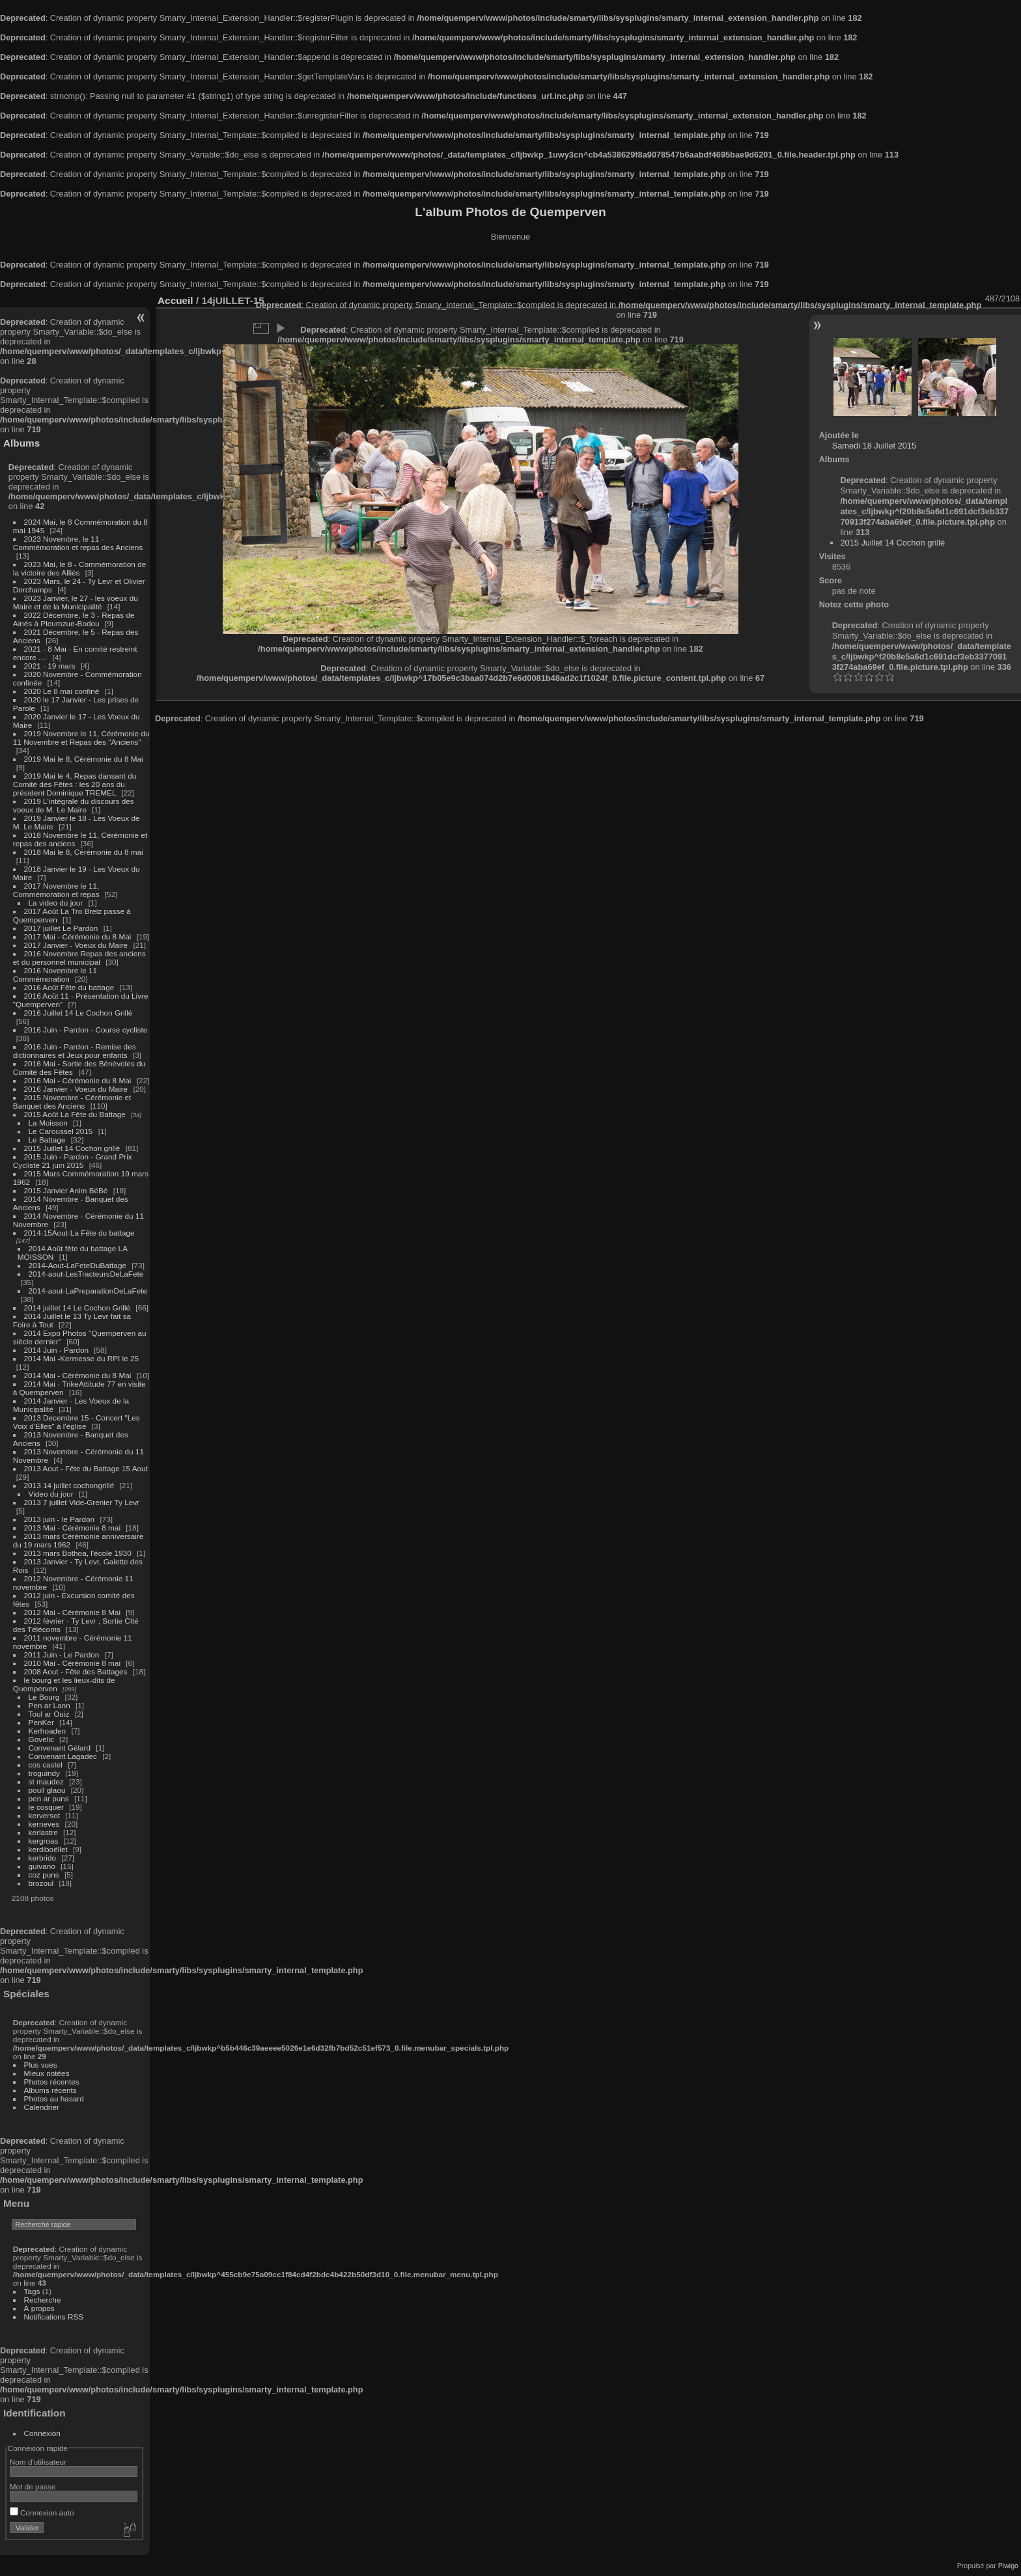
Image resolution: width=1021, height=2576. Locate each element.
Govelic (41, 1739)
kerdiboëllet (48, 1849)
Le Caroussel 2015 (61, 1131)
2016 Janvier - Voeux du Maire (76, 1089)
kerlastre (43, 1832)
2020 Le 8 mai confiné (62, 691)
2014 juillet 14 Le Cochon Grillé (77, 1307)
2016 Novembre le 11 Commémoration (55, 974)
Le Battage (47, 1139)
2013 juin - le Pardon (59, 1519)
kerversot (44, 1815)
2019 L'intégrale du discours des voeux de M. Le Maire (73, 805)
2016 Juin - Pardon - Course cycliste (86, 1029)
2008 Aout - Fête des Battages (76, 1671)
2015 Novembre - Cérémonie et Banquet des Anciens (72, 1101)
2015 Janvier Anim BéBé (66, 1190)
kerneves (44, 1824)
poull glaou (47, 1790)
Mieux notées (47, 2073)
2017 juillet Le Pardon (61, 928)
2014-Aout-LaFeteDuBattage (77, 1265)
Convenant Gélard (60, 1747)
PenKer (41, 1722)
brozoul (41, 1883)
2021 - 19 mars (50, 665)
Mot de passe (33, 2486)
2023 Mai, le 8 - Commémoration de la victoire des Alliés (79, 568)
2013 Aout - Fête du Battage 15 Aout (86, 1468)
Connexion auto (42, 2512)
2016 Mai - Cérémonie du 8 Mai (78, 1080)
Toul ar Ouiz (49, 1714)
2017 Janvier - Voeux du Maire (76, 945)
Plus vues (40, 2064)
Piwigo (1008, 2565)
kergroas (44, 1840)
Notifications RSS (54, 2316)
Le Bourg (44, 1697)
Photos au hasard (54, 2098)
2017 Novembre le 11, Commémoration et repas (56, 889)
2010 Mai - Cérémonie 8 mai (72, 1663)
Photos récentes (51, 2081)
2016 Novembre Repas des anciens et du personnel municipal (79, 957)
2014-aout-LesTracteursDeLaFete (86, 1273)
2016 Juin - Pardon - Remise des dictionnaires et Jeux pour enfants (74, 1050)
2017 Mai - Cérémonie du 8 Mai (78, 936)
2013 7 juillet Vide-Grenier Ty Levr (81, 1502)
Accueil (175, 300)
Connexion (42, 2433)
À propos (39, 2308)
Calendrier (41, 2107)
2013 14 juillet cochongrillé (70, 1485)
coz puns (44, 1874)
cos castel (46, 1764)
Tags (32, 2291)
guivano (42, 1866)
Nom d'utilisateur (38, 2462)
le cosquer (46, 1807)
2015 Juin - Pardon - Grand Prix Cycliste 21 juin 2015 (72, 1160)
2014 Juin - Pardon (56, 1350)
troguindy (44, 1773)
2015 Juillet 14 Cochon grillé (72, 1148)
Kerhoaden (47, 1730)
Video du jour (51, 1493)
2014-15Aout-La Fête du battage (79, 1232)
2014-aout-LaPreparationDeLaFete (88, 1290)
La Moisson (48, 1122)
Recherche (42, 2299)
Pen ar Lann (49, 1705)
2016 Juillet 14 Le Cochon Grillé (78, 1012)
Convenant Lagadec (63, 1756)
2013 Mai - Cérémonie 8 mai (72, 1527)
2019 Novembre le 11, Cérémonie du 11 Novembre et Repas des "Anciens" (81, 737)
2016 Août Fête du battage (69, 987)
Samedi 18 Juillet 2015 (874, 445)
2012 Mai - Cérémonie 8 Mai (72, 1612)
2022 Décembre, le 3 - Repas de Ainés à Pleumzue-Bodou (74, 619)
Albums (21, 443)
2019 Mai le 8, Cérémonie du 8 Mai (83, 759)
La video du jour (56, 902)
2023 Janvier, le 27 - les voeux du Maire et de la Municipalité (75, 602)
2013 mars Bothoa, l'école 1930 (78, 1553)
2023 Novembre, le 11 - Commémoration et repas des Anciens (78, 542)
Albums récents (50, 2090)
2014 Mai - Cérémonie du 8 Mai (78, 1375)
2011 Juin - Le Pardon (62, 1654)
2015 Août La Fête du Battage (75, 1114)
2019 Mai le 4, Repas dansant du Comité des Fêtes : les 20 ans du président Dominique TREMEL (74, 784)
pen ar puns (49, 1798)
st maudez (46, 1781)
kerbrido (43, 1857)
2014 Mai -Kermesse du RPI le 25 (81, 1358)
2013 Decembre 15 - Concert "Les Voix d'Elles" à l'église (76, 1421)
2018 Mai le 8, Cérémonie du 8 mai (83, 852)
